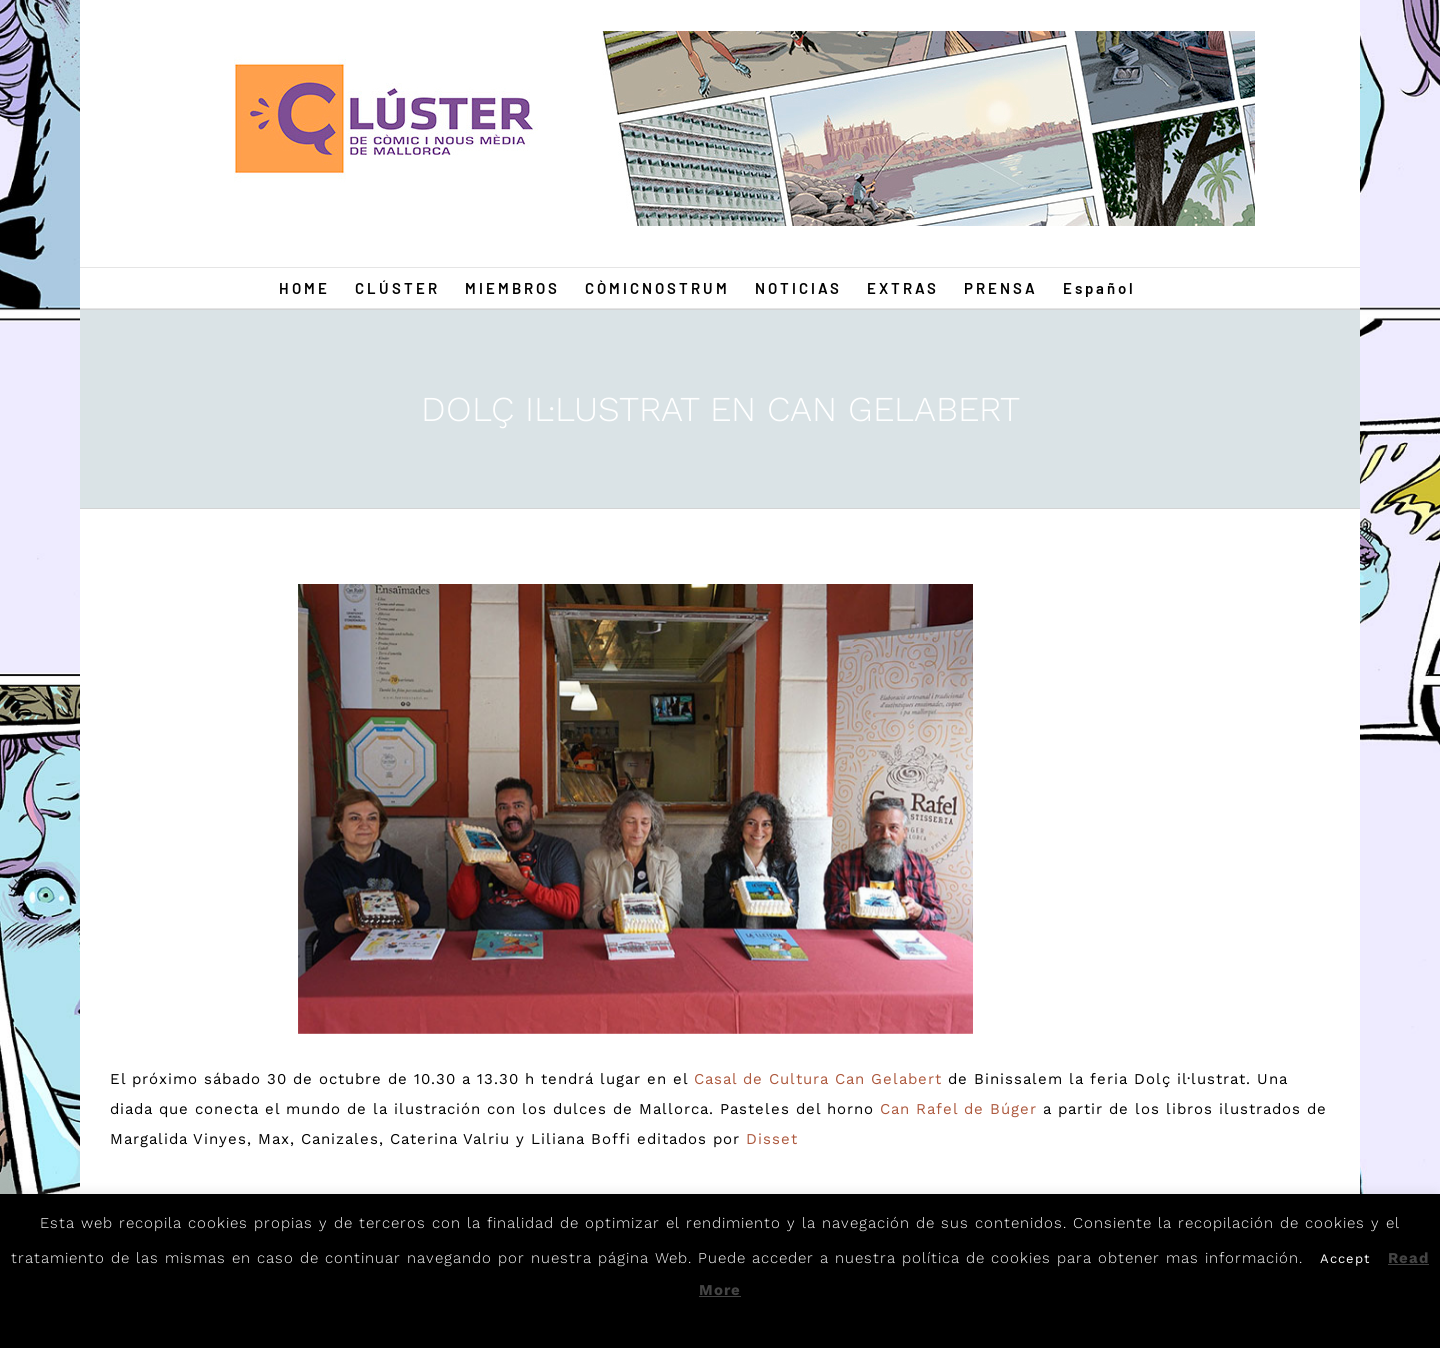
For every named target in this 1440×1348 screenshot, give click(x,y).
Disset (772, 1139)
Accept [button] (1345, 1258)
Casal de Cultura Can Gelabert (818, 1079)
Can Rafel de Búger (958, 1109)
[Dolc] (636, 809)
